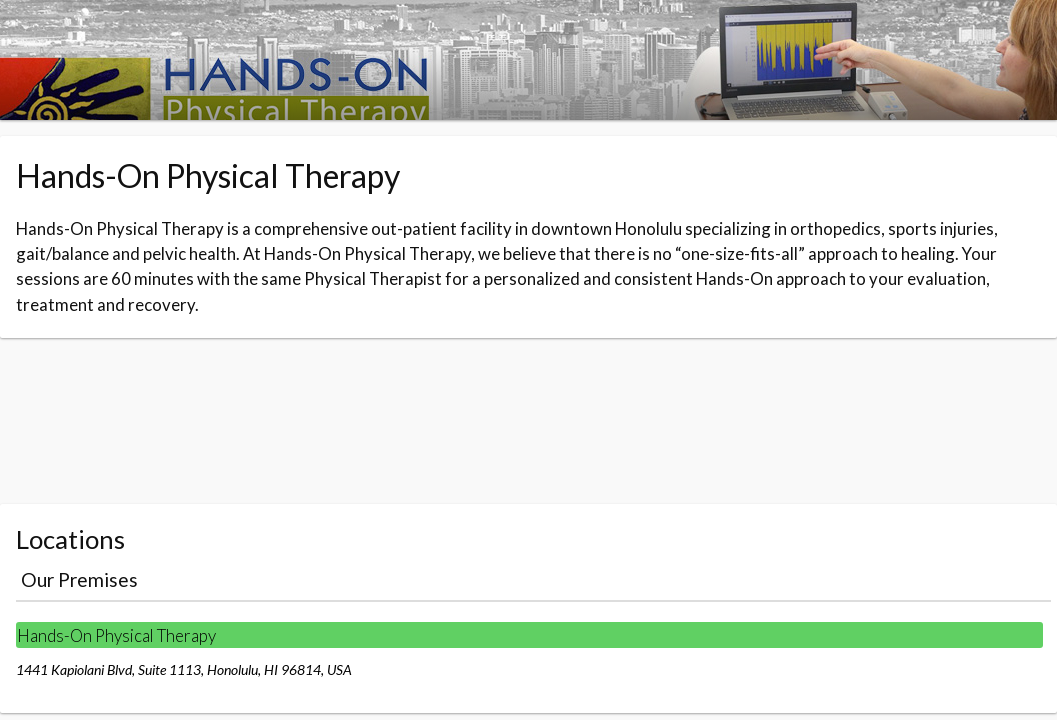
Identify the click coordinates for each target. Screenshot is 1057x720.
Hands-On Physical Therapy (116, 635)
